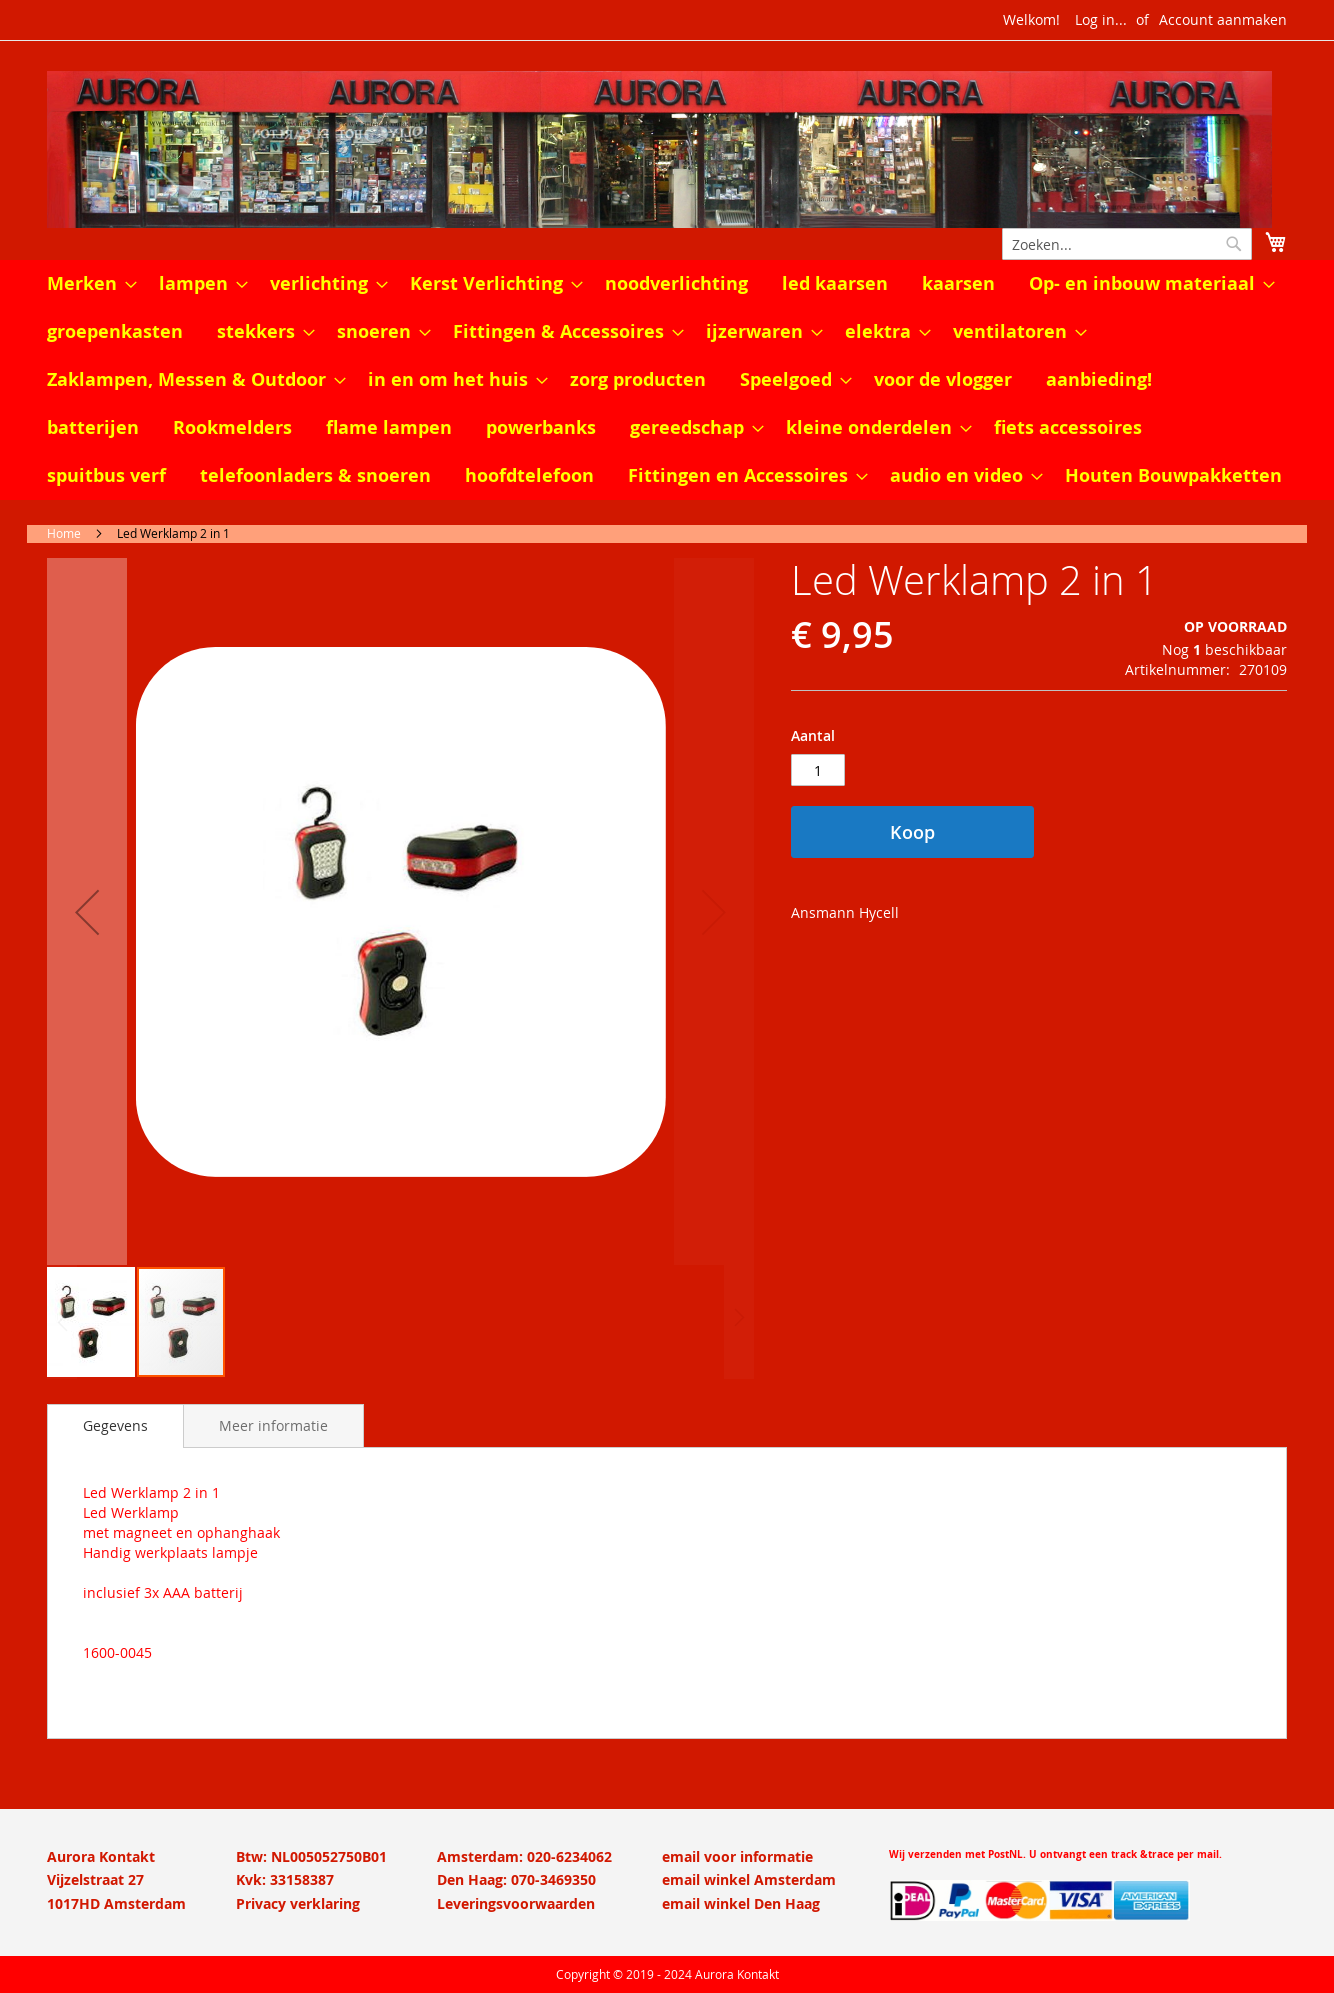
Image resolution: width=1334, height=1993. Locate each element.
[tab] (115, 1426)
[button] (87, 911)
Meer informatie (273, 1425)
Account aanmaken (1223, 19)
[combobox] (1127, 244)
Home (64, 533)
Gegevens (115, 1425)
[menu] (667, 380)
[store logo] (667, 149)
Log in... (1101, 19)
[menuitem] (86, 284)
